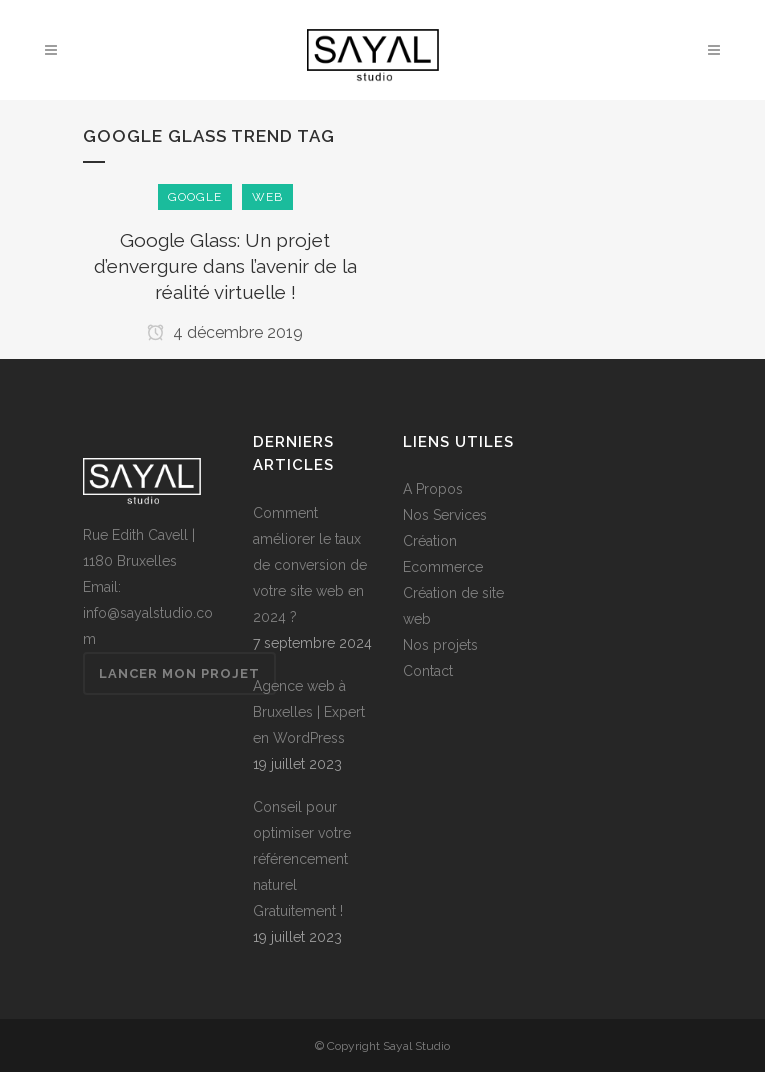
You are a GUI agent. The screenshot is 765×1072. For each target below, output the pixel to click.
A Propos (433, 489)
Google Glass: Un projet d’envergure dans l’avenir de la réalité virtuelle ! (225, 266)
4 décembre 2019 (225, 332)
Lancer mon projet (179, 673)
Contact (428, 671)
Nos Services (445, 515)
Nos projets (440, 645)
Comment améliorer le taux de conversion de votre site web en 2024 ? (310, 565)
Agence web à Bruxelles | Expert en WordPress (309, 712)
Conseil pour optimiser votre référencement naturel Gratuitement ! (302, 859)
